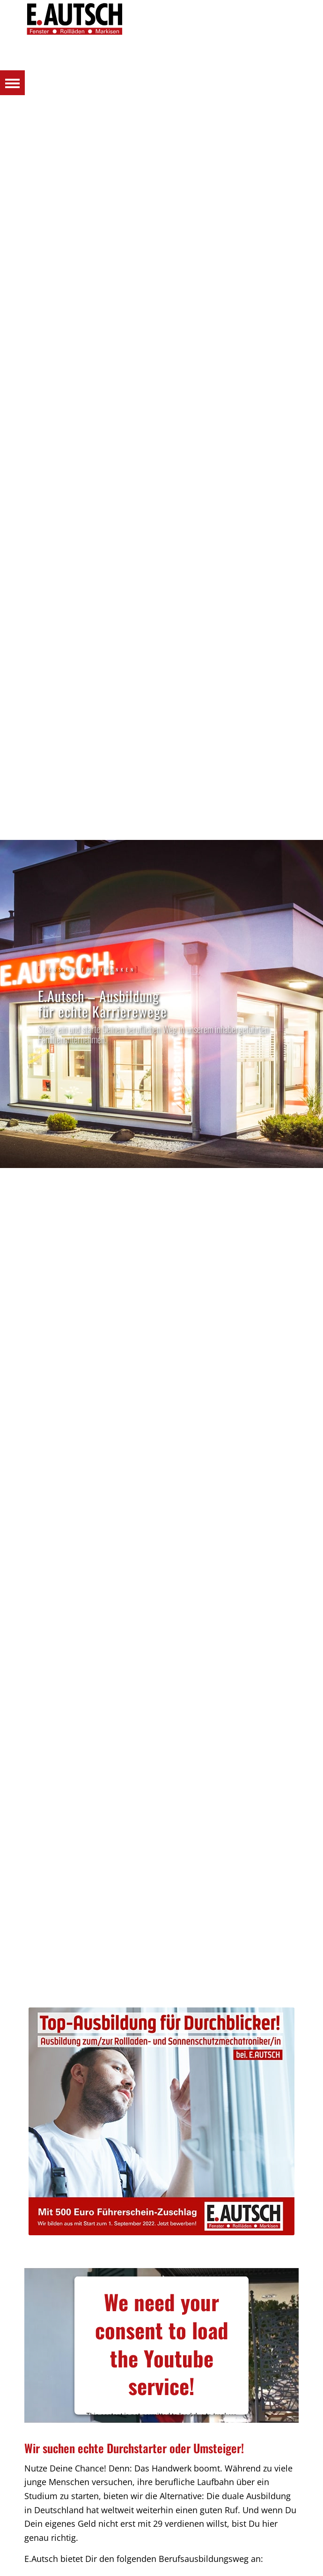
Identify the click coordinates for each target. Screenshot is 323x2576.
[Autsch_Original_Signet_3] (161, 18)
